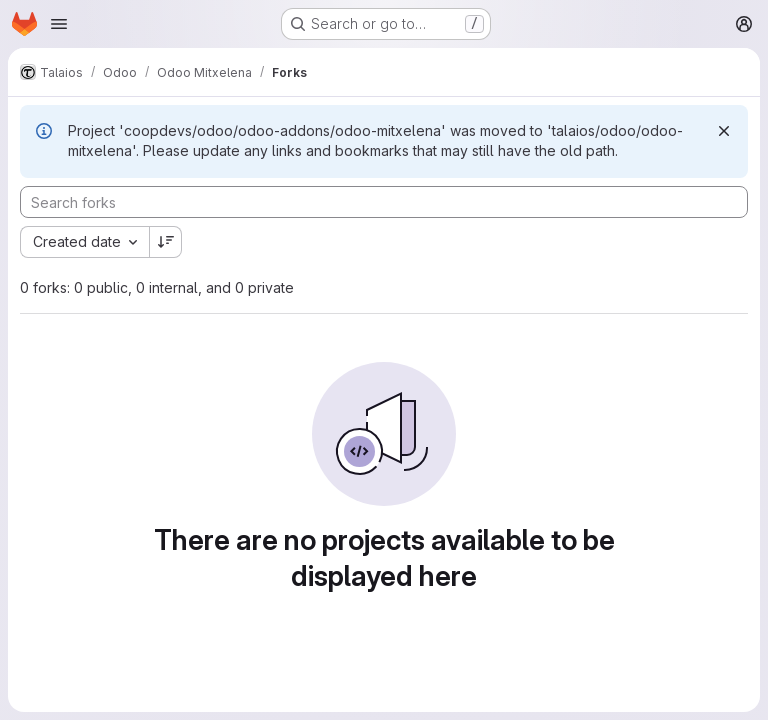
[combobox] (84, 242)
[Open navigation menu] (59, 24)
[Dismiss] (724, 131)
